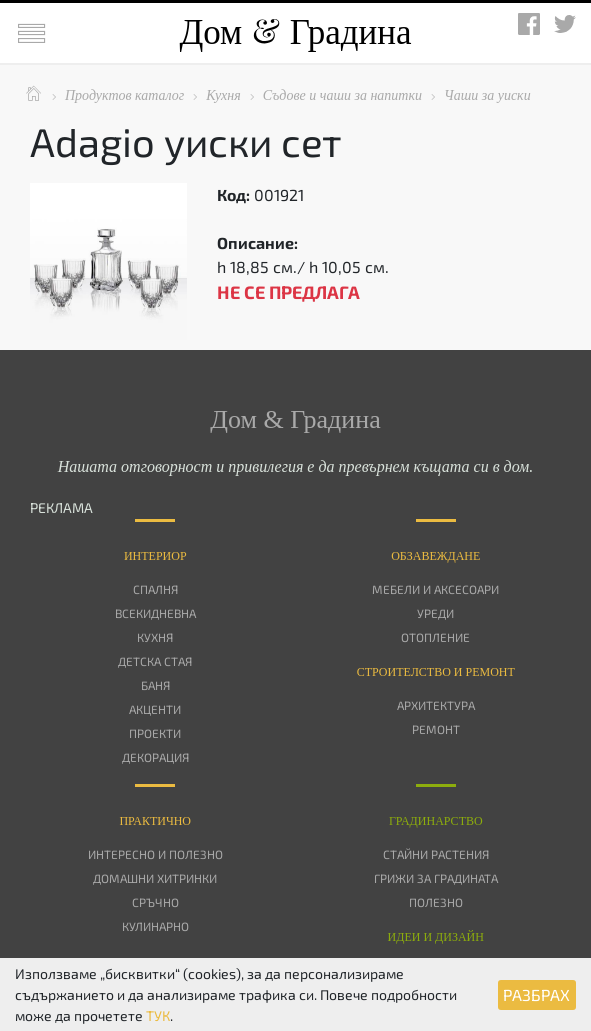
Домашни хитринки (155, 878)
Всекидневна (155, 613)
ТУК (158, 1015)
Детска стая (155, 661)
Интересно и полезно (155, 854)
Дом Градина (295, 32)
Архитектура (436, 705)
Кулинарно (155, 926)
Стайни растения (436, 854)
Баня (155, 685)
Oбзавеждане (435, 556)
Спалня (155, 589)
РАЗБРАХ (536, 994)
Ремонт (436, 729)
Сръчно (155, 902)
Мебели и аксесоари (435, 589)
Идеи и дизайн (436, 937)
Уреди (435, 613)
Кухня (155, 637)
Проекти (155, 733)
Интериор (155, 556)
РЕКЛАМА (61, 507)
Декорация (155, 757)
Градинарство (436, 821)
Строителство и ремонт (436, 672)
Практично (155, 821)
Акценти (155, 709)
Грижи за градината (436, 878)
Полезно (436, 902)
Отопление (435, 637)
